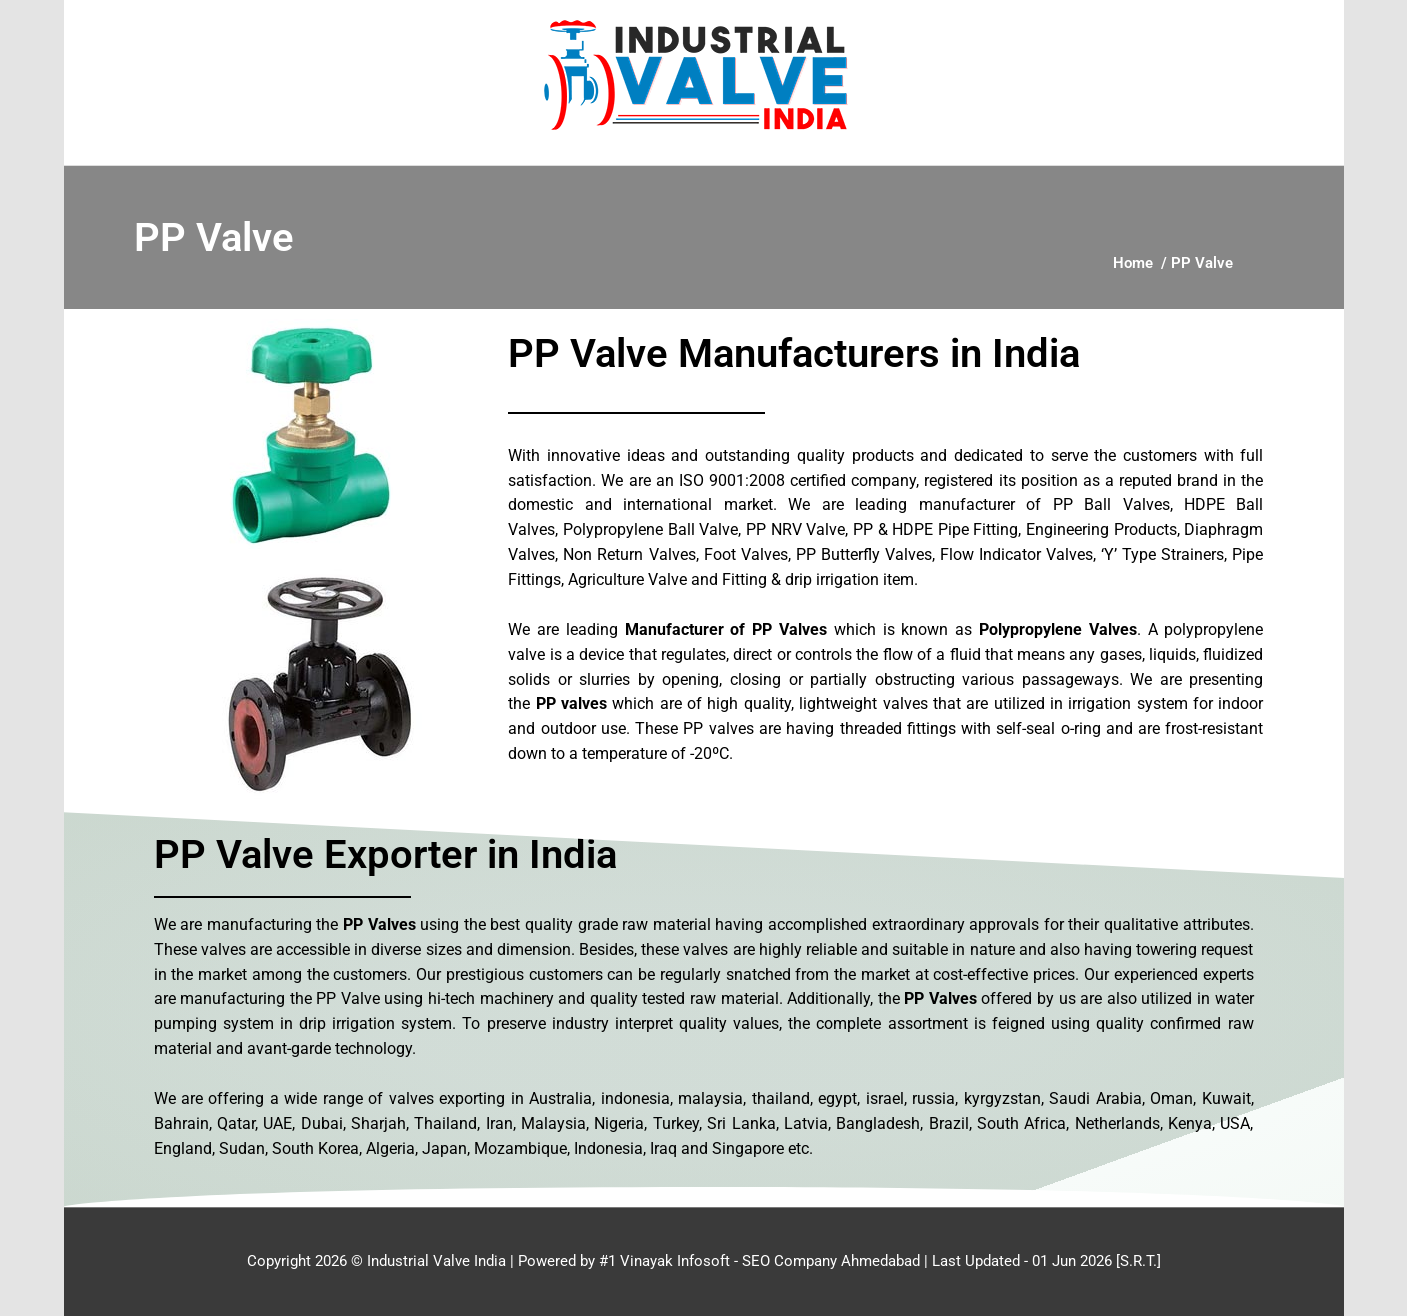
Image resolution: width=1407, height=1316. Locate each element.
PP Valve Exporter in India (385, 854)
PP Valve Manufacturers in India (794, 353)
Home (1133, 263)
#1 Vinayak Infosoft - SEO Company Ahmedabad (759, 1261)
